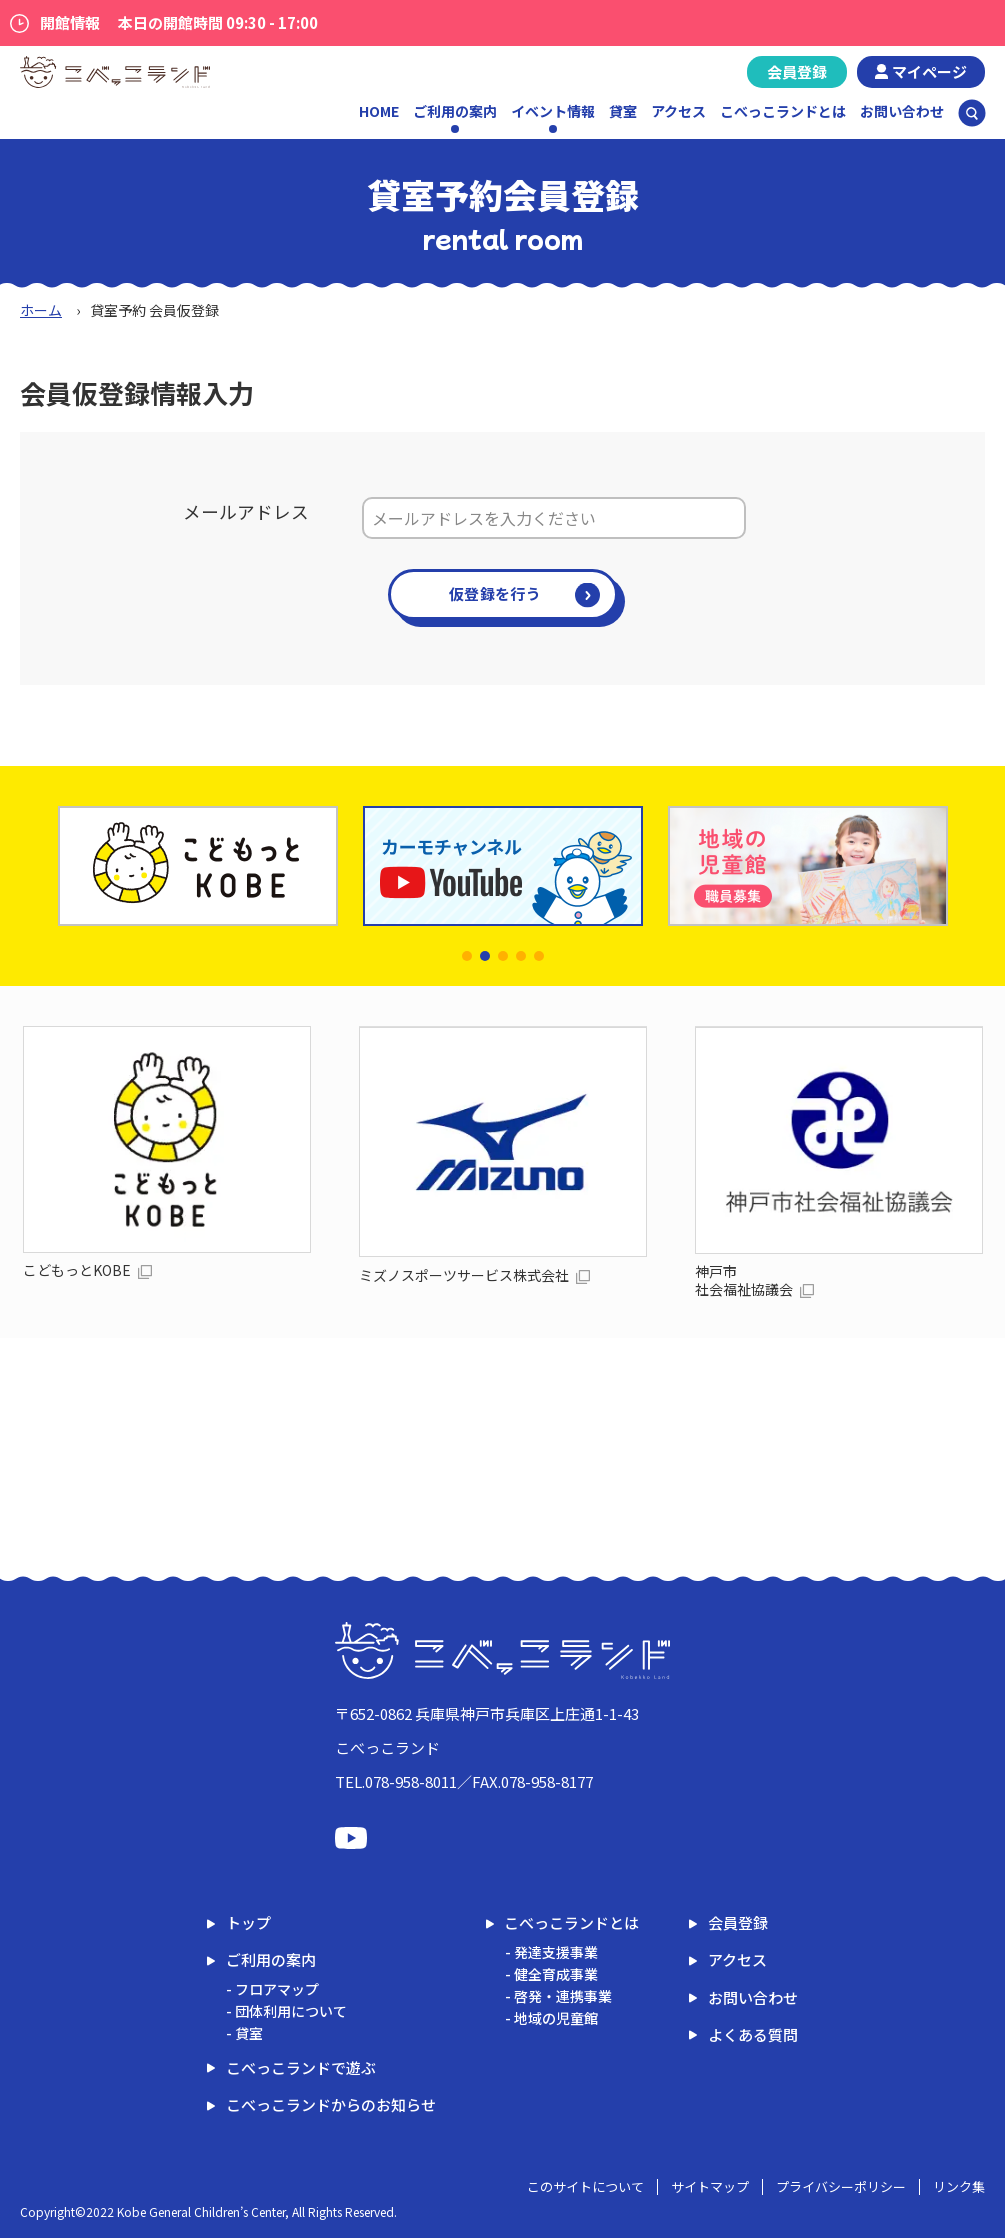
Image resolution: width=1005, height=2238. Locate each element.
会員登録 (797, 71)
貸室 (623, 111)
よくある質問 (753, 2034)
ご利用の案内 (271, 1959)
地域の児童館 (556, 2018)
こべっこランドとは (783, 111)
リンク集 (959, 2186)
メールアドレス (246, 511)
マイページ (929, 71)
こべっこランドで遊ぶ (301, 2067)
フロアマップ (277, 1989)
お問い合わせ (902, 111)
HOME (379, 111)
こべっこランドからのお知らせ (331, 2104)
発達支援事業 (556, 1952)
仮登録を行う (495, 593)
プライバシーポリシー (841, 2186)
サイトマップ (710, 2186)
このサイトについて (585, 2186)
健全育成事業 (556, 1974)
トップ (248, 1922)
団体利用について (291, 2011)
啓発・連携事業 (563, 1996)
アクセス (678, 111)
